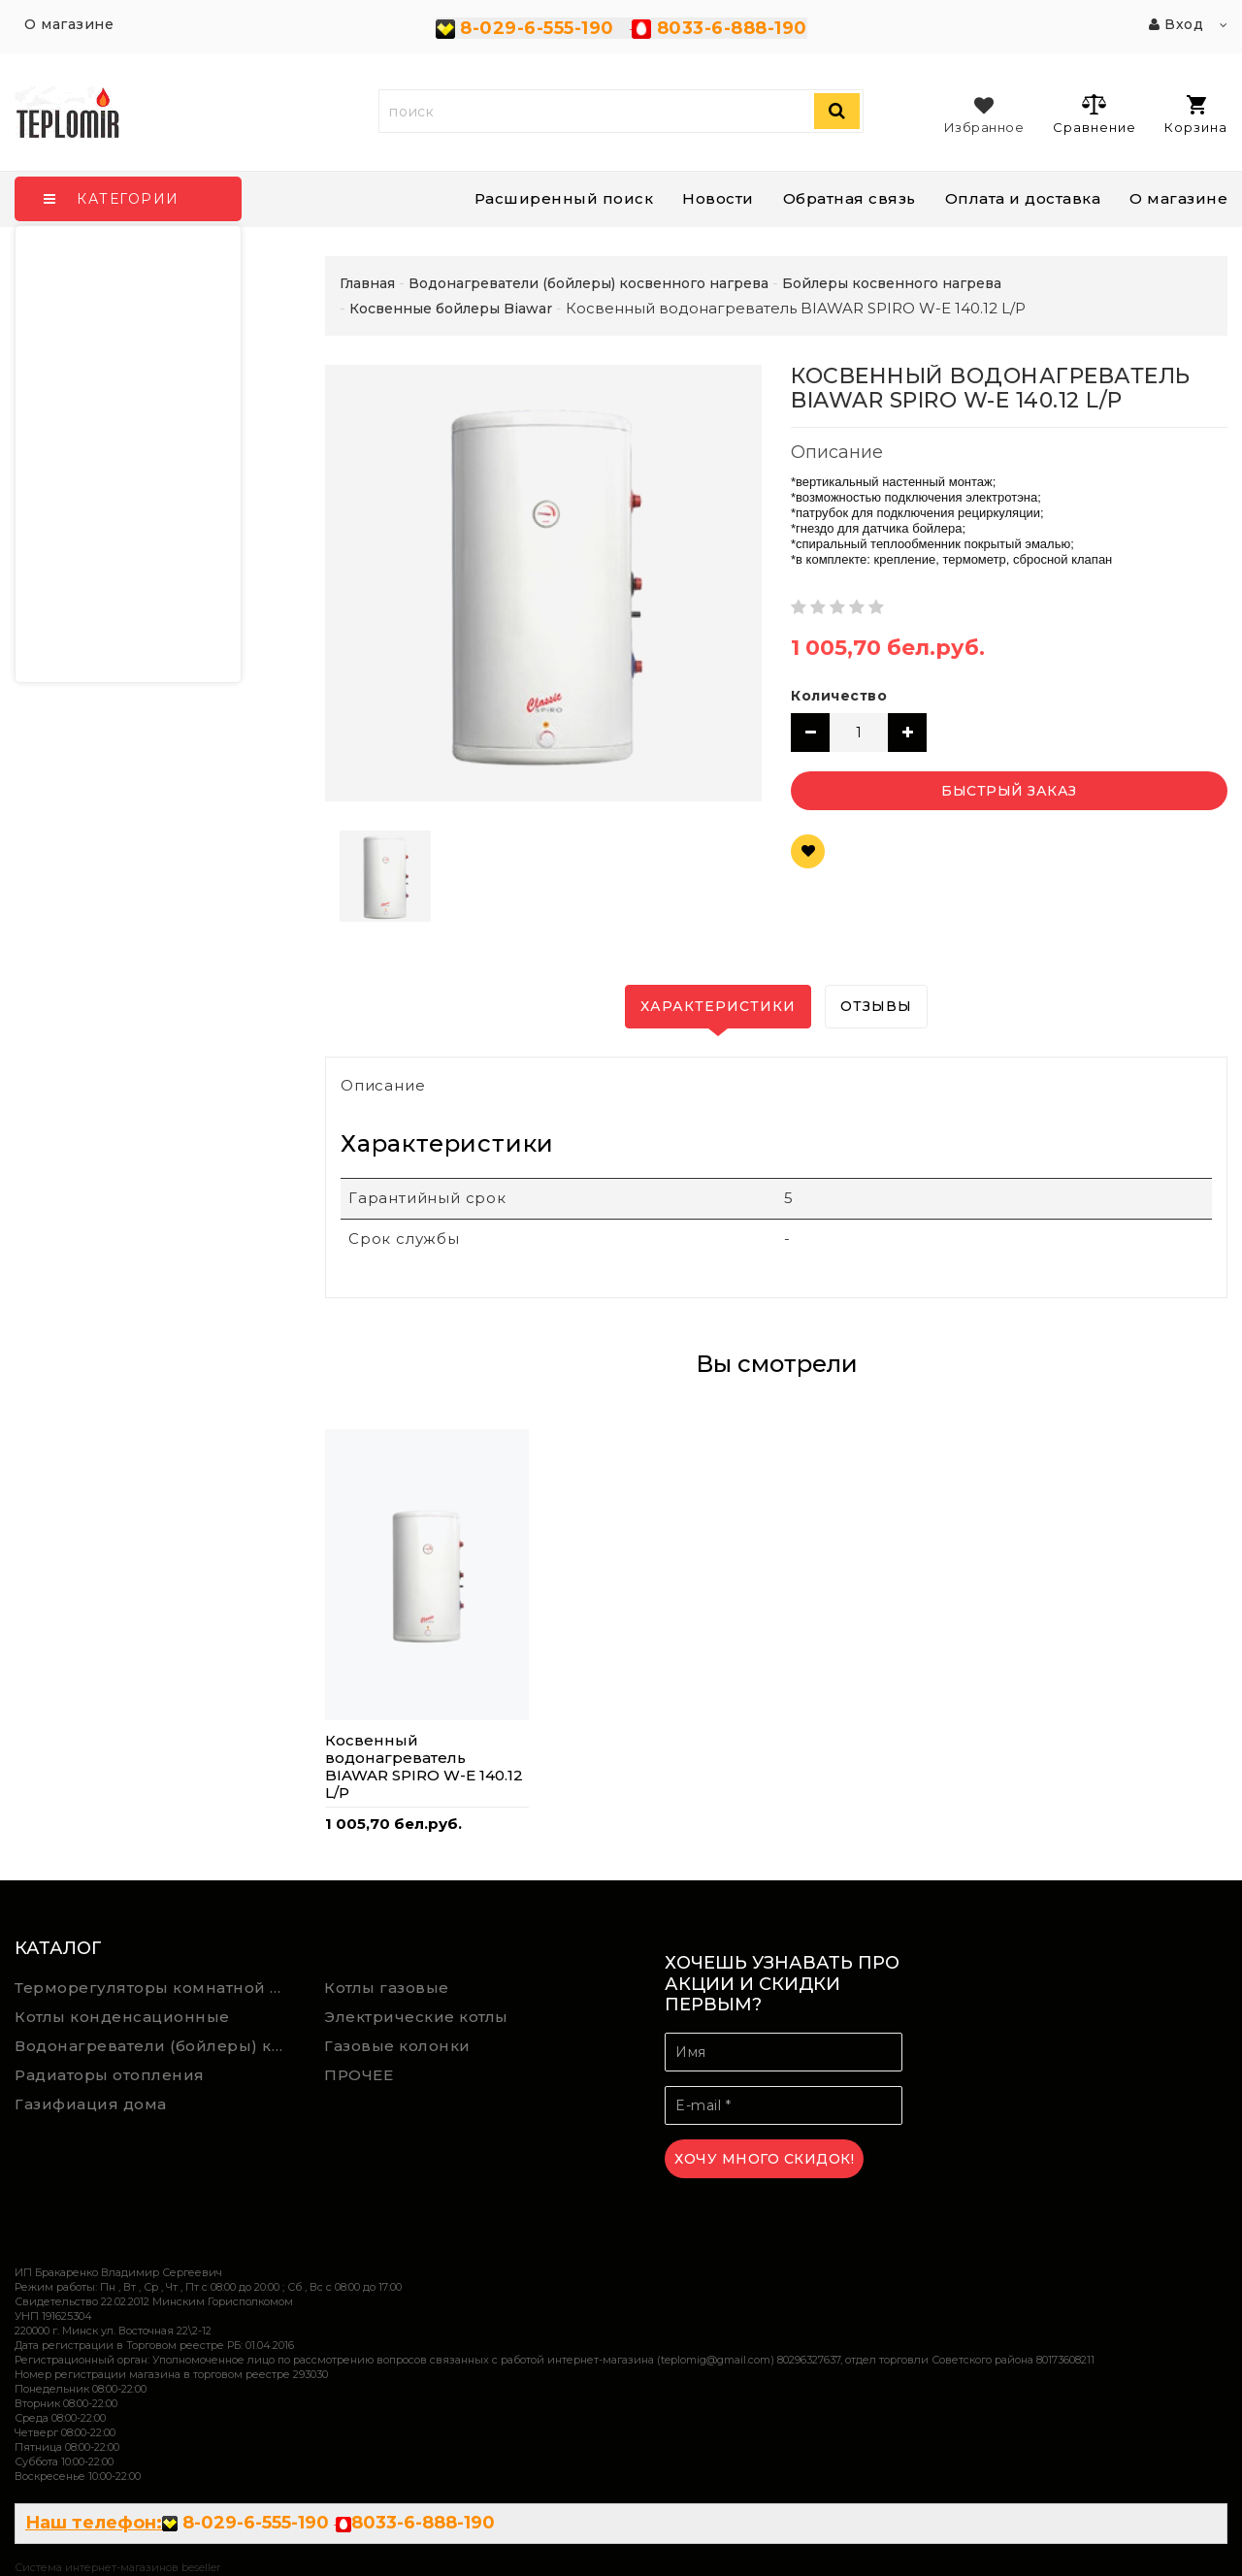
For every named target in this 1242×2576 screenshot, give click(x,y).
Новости (718, 198)
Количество (839, 695)
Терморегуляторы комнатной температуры (155, 1987)
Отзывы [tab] (876, 1006)
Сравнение (1094, 113)
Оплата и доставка (1023, 198)
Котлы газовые (386, 1987)
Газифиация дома (91, 2104)
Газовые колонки (397, 2046)
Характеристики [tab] (718, 1006)
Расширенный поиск (564, 198)
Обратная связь (849, 198)
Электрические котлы (416, 2016)
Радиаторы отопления (110, 2075)
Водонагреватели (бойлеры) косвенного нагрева (155, 2046)
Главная (367, 283)
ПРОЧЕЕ (358, 2075)
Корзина (1195, 115)
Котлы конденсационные (122, 2016)
